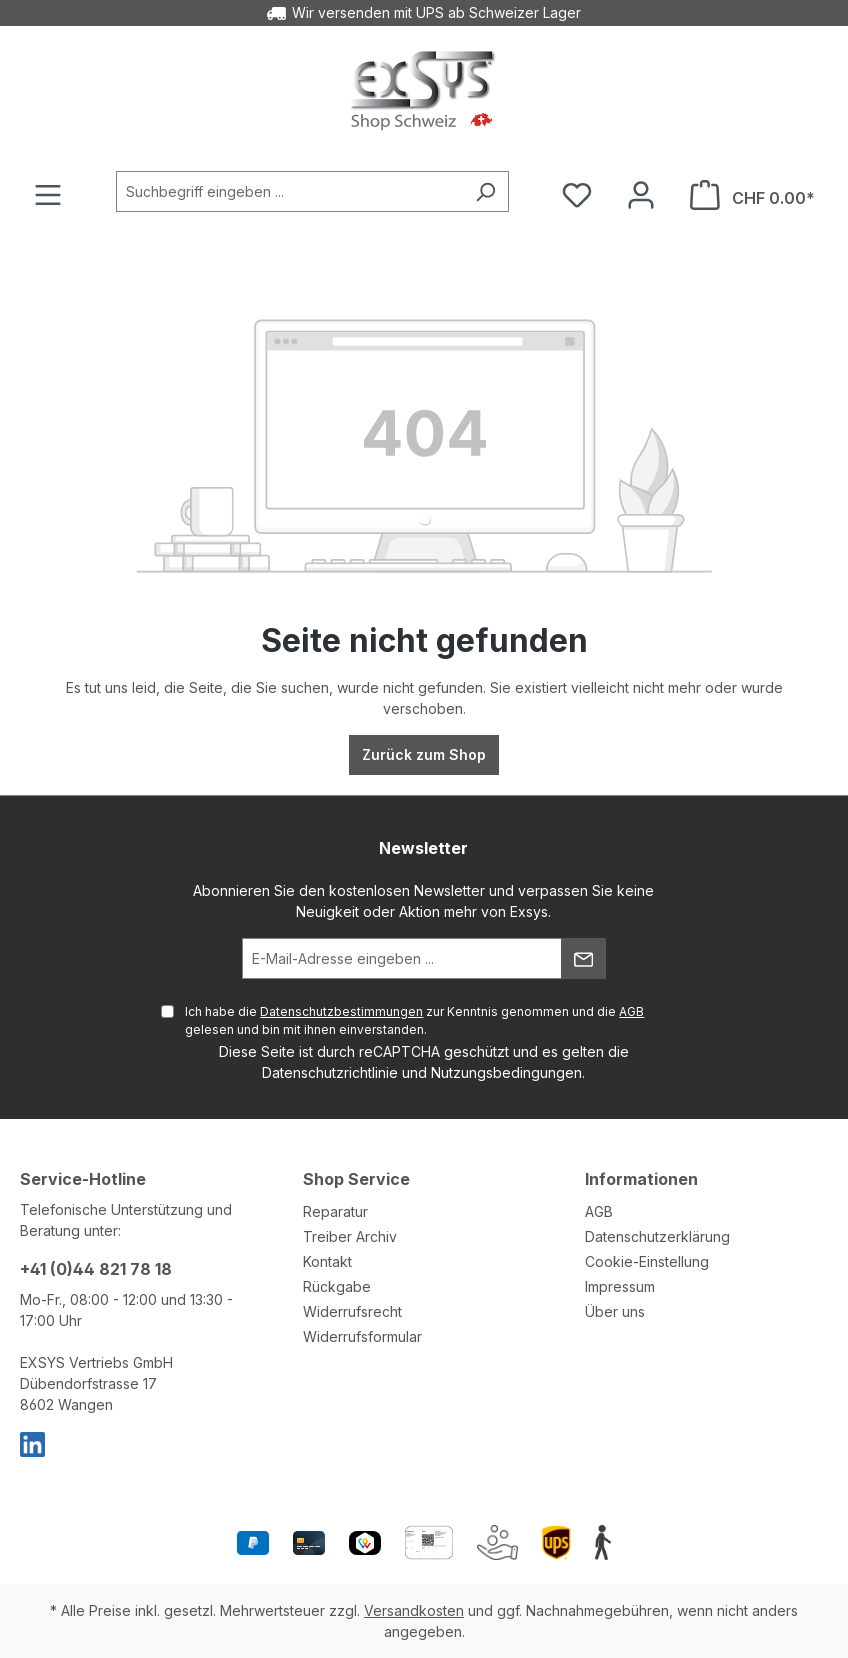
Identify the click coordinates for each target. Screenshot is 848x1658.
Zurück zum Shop (424, 754)
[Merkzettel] (577, 195)
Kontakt (327, 1261)
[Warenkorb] (752, 195)
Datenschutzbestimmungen (341, 1011)
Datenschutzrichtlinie (330, 1072)
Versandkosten (414, 1610)
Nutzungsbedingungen (506, 1072)
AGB (631, 1011)
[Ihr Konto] (641, 195)
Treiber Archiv (350, 1236)
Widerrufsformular (362, 1336)
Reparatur (335, 1211)
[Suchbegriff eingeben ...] (289, 191)
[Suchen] (485, 191)
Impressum (620, 1286)
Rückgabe (337, 1286)
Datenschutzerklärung (657, 1236)
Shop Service (356, 1179)
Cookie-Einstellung (647, 1261)
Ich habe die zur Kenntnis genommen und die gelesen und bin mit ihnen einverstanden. (414, 1020)
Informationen (641, 1179)
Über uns (615, 1311)
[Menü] (48, 195)
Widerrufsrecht (352, 1311)
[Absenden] (583, 958)
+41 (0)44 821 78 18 (96, 1269)
